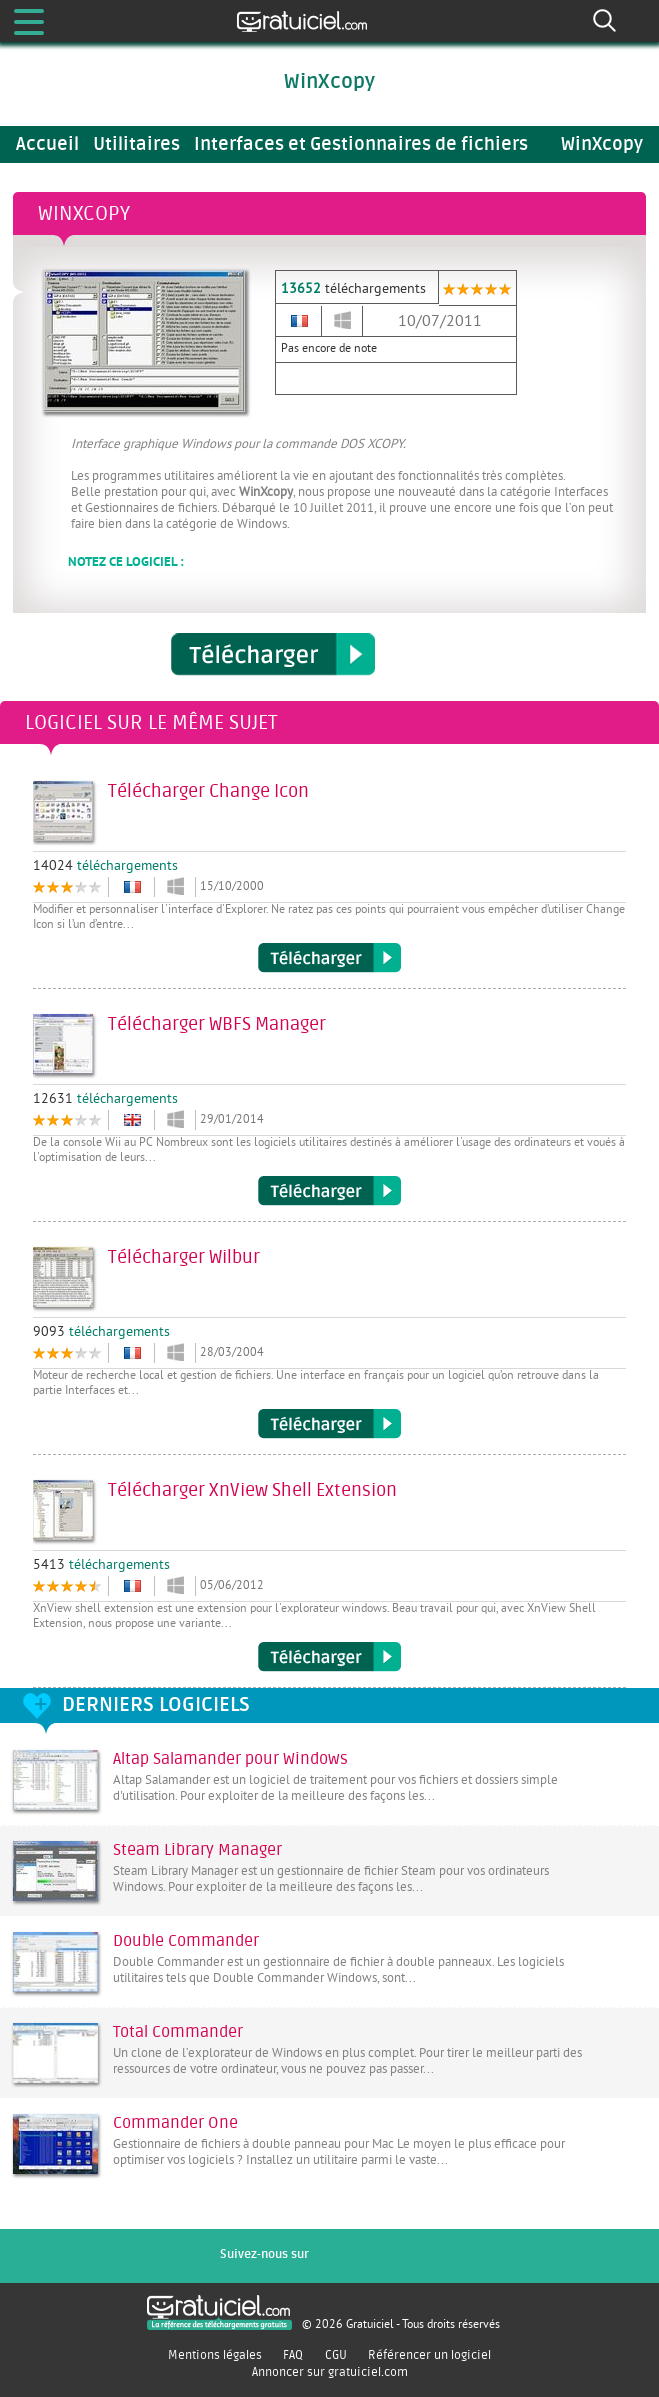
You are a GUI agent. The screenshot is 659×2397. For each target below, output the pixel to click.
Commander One (175, 2123)
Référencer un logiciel (429, 2355)
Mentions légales (215, 2355)
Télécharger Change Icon (329, 958)
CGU (336, 2355)
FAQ (293, 2355)
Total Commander (178, 2032)
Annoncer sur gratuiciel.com (330, 2372)
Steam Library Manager (197, 1850)
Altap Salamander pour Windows (230, 1759)
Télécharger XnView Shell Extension (329, 1657)
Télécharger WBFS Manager (329, 1191)
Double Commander (186, 1941)
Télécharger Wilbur (329, 1424)
